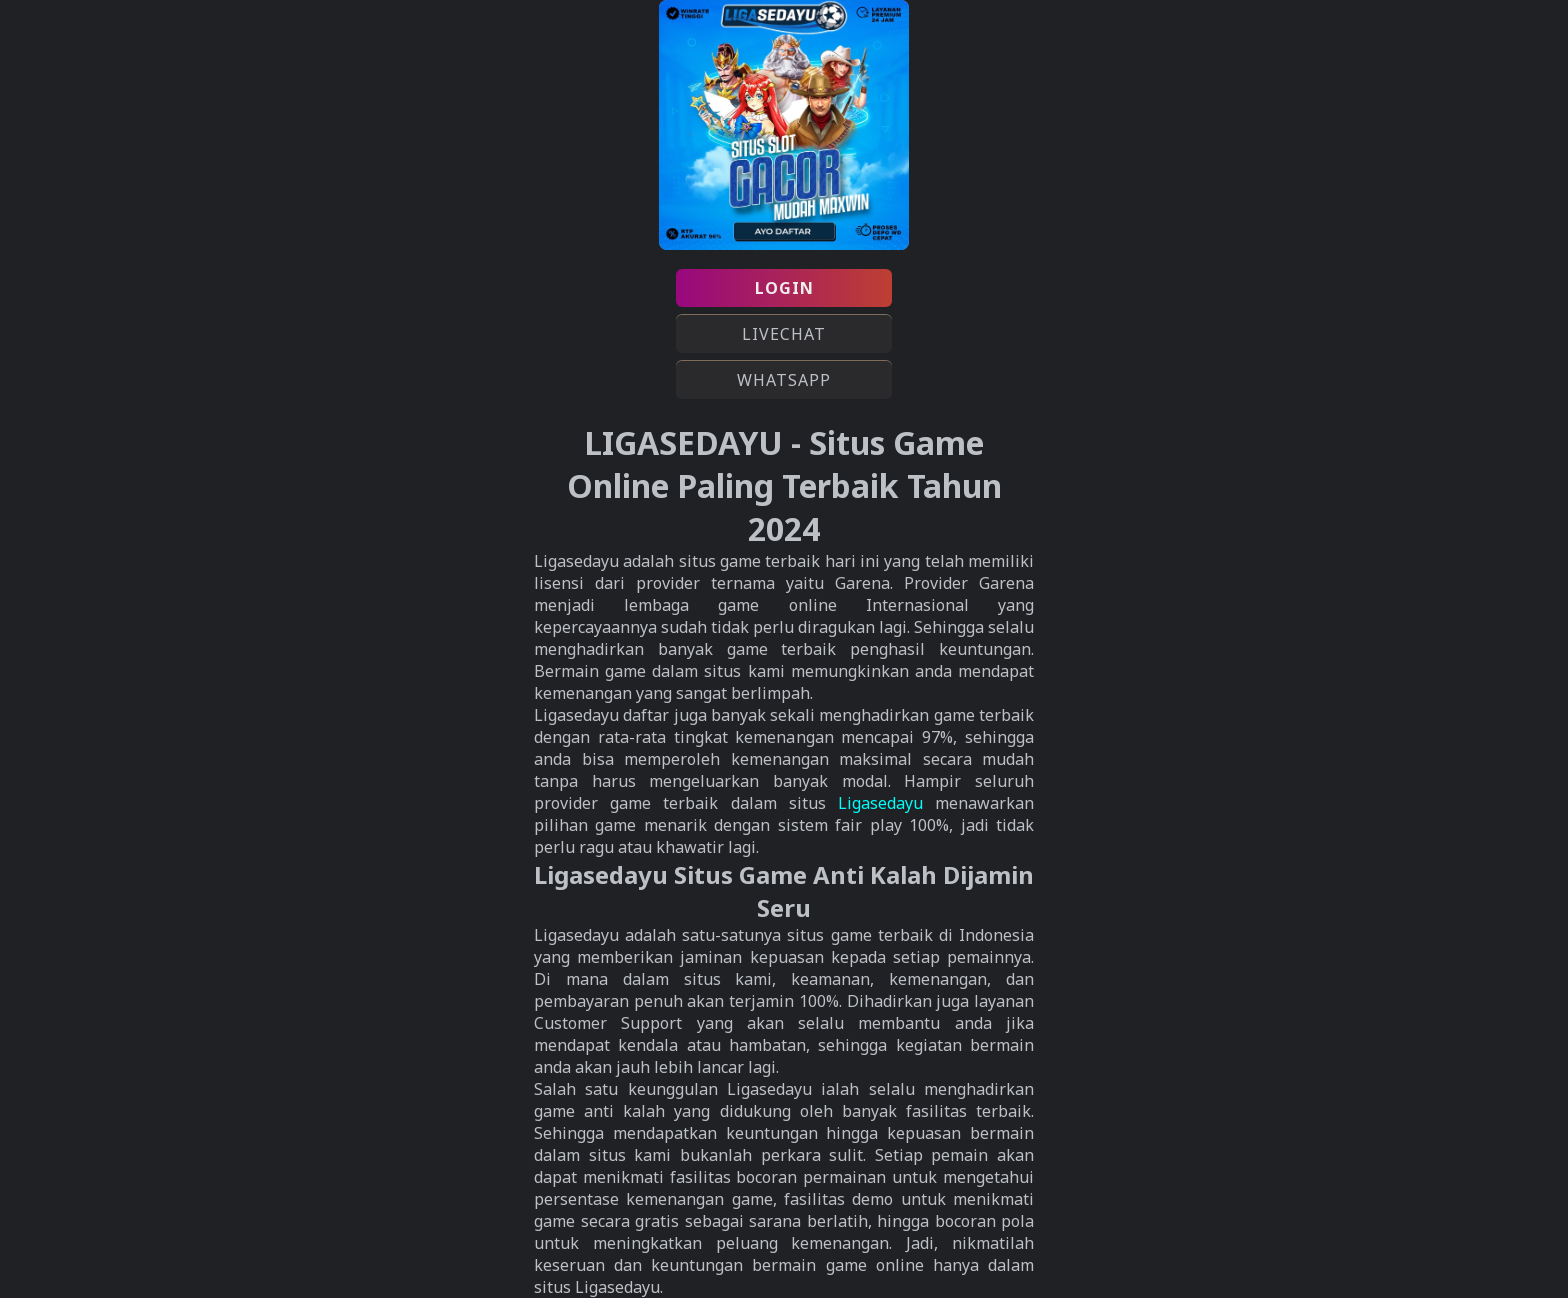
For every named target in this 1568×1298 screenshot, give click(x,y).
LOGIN (784, 288)
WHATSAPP (784, 380)
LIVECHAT (784, 334)
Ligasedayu (880, 803)
